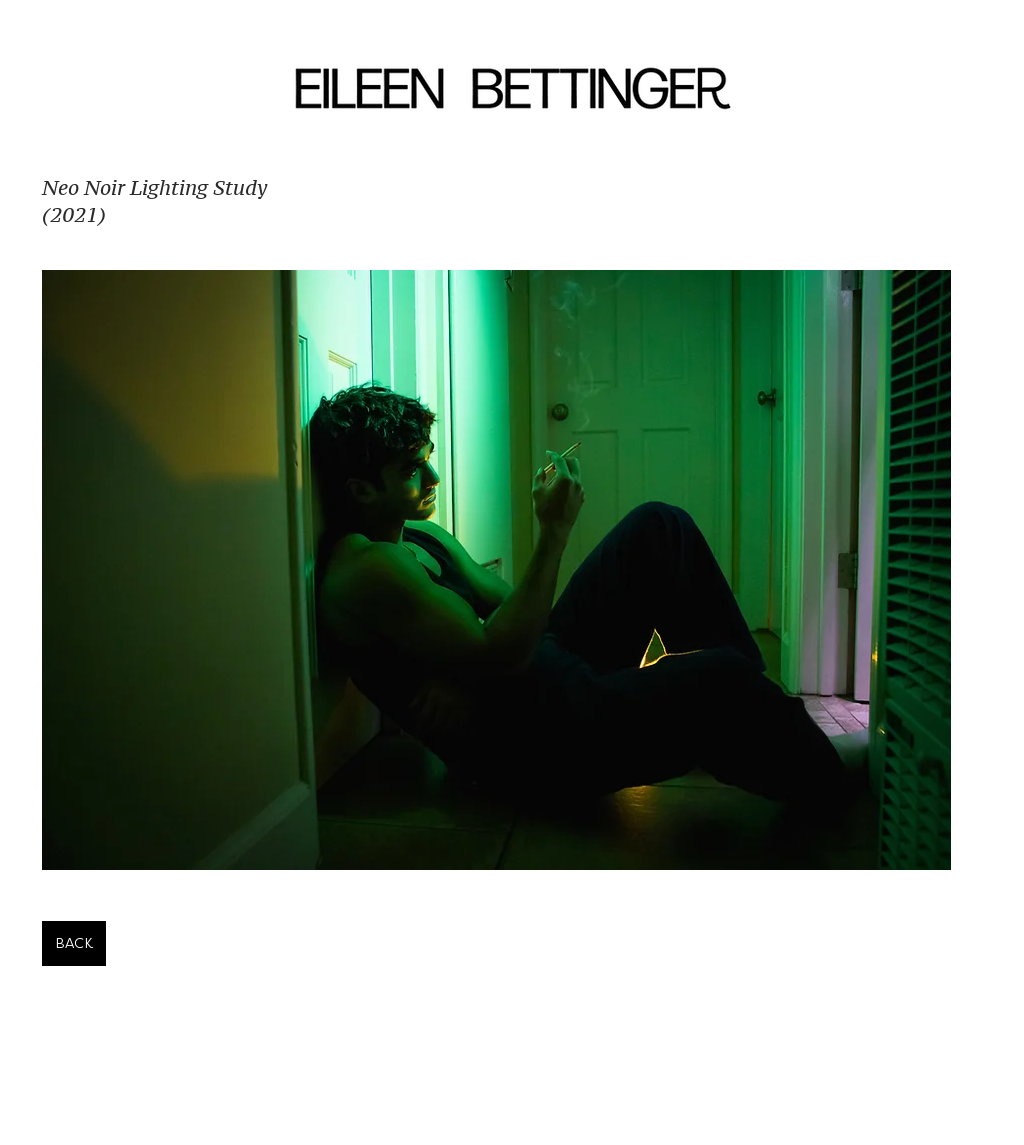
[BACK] (74, 943)
